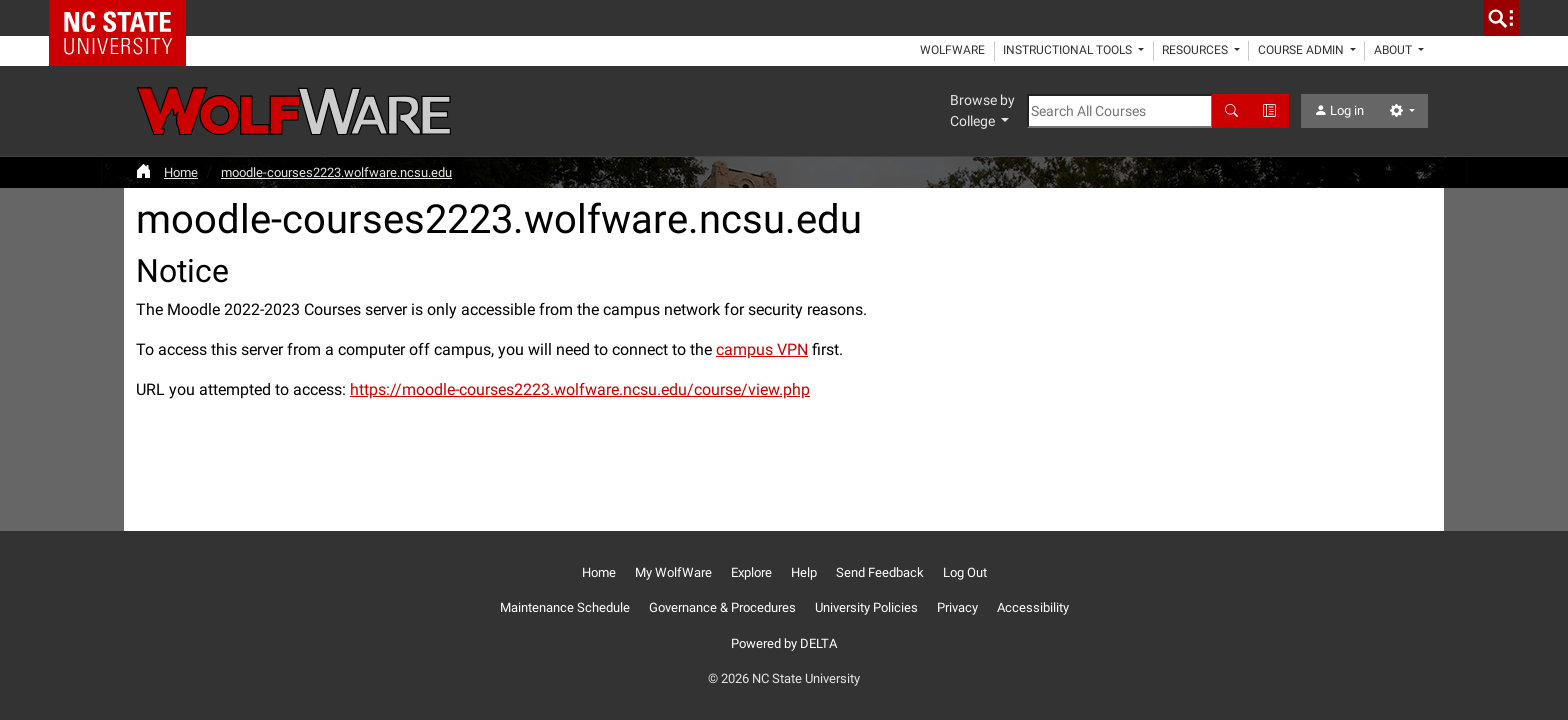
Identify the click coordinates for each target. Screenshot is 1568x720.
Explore (751, 572)
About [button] (1394, 50)
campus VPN (762, 349)
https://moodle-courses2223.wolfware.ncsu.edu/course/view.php (580, 389)
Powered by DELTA (784, 643)
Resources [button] (1196, 50)
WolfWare (952, 50)
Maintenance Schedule (565, 607)
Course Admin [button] (1302, 50)
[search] (1501, 18)
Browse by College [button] (982, 110)
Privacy (957, 607)
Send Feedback (880, 572)
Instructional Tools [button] (1069, 50)
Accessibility (1033, 607)
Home (181, 172)
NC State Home (124, 18)
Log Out (965, 572)
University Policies (866, 607)
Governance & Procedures (722, 607)
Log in (1339, 110)
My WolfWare (673, 572)
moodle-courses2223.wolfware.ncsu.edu (336, 172)
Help (804, 572)
